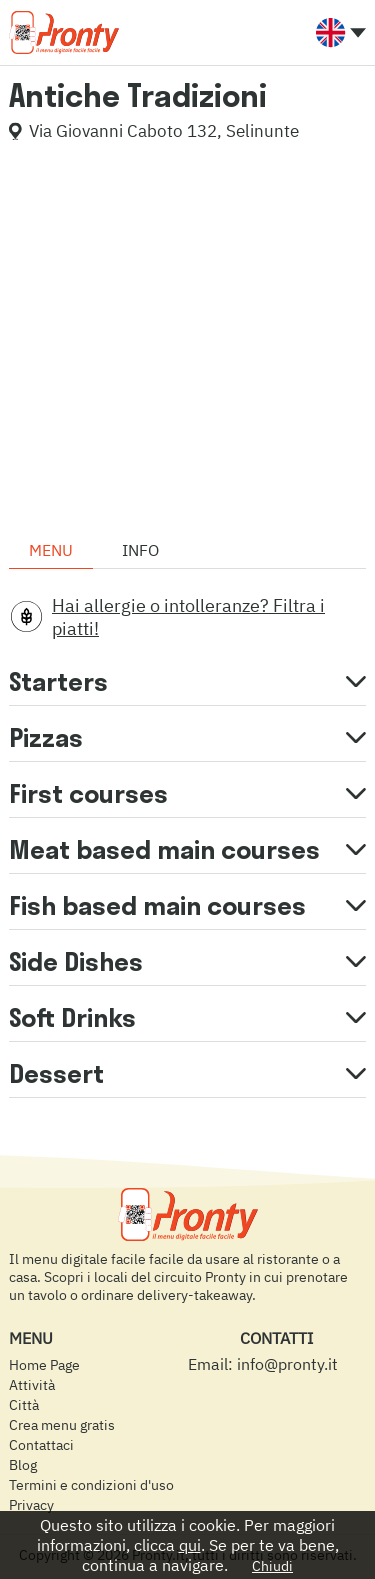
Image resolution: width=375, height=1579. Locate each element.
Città (24, 1405)
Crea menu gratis (62, 1425)
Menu (51, 550)
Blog (23, 1465)
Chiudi (272, 1566)
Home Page (44, 1365)
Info (140, 550)
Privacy (31, 1505)
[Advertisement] (187, 344)
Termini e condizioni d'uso (91, 1485)
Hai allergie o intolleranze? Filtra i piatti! (188, 617)
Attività (32, 1385)
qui (190, 1545)
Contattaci (41, 1445)
